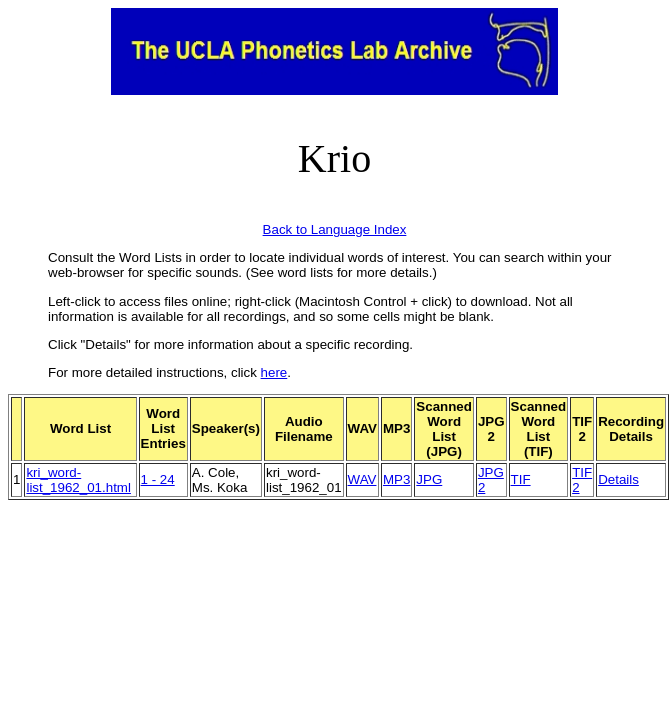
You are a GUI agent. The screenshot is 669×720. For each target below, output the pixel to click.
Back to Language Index (335, 229)
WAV (362, 479)
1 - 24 (158, 479)
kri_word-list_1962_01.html (78, 480)
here (274, 372)
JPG (429, 479)
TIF (521, 479)
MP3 (396, 479)
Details (618, 479)
